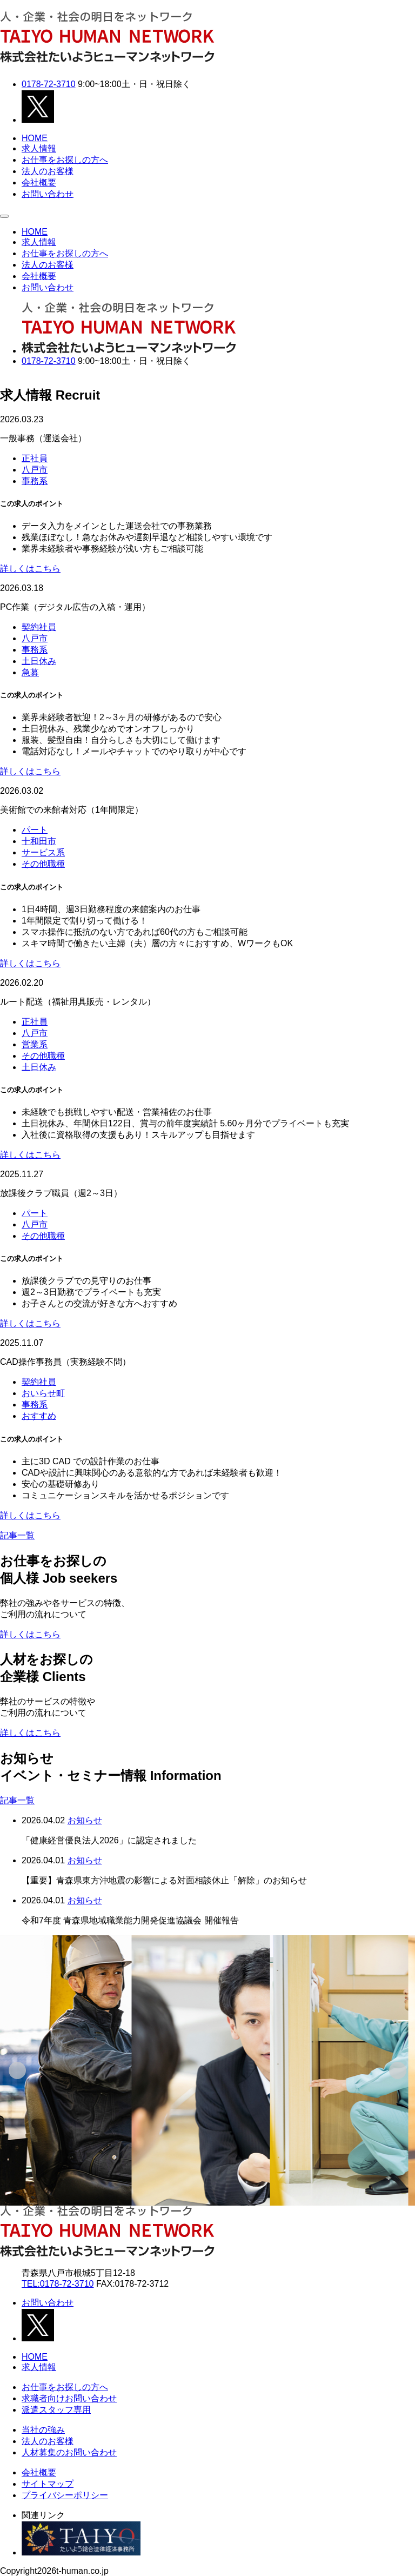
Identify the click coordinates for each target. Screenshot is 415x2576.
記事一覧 (17, 1535)
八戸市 (35, 469)
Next (5, 377)
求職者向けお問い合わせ (69, 2398)
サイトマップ (47, 2483)
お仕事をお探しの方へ (65, 159)
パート (35, 829)
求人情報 (39, 148)
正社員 (35, 458)
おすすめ (39, 1415)
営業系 (35, 1044)
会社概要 (39, 182)
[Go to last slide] (17, 2070)
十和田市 (39, 841)
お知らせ (85, 1820)
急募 (30, 672)
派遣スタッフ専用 (56, 2409)
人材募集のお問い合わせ (69, 2452)
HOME (35, 138)
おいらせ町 (43, 1393)
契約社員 (39, 627)
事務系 (35, 481)
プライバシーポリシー (65, 2495)
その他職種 (43, 863)
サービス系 (43, 852)
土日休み (39, 661)
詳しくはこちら (30, 568)
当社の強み (43, 2429)
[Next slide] (397, 2070)
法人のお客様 (47, 171)
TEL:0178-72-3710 (57, 2283)
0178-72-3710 (49, 84)
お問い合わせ (47, 193)
